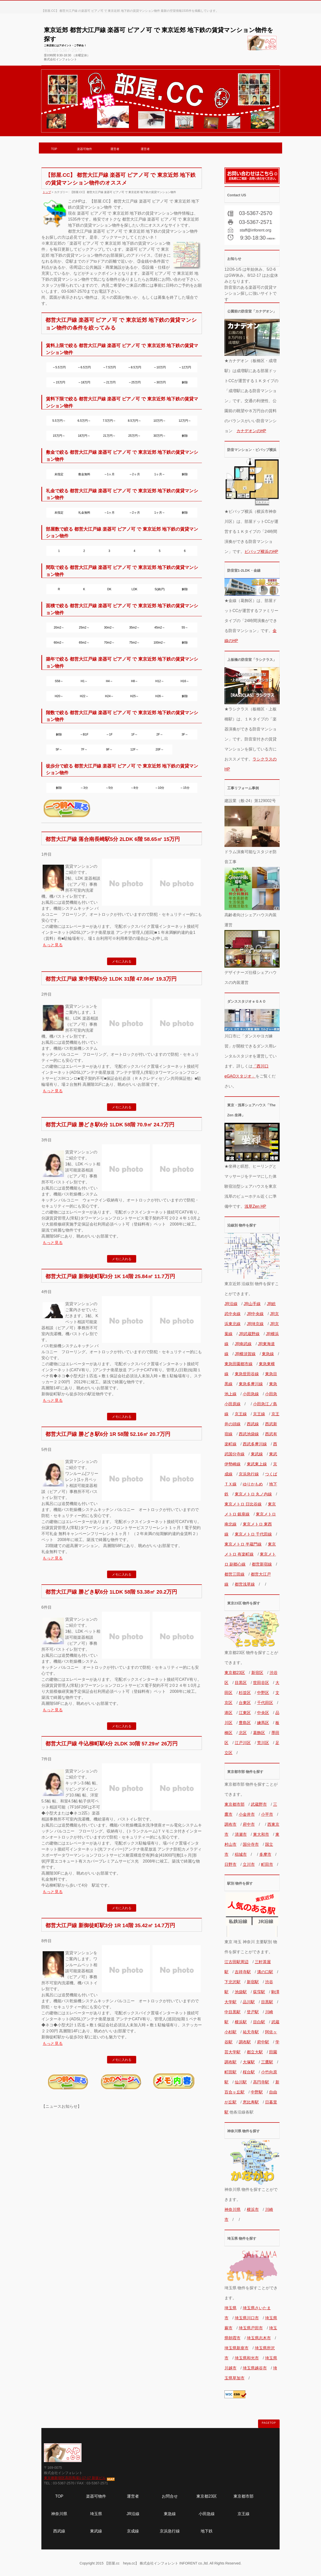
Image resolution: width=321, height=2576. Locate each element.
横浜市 (253, 2209)
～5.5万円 (59, 367)
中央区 (263, 1713)
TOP (54, 148)
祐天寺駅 (251, 2032)
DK (109, 589)
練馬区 (263, 1723)
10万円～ (159, 420)
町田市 (267, 1864)
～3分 (84, 788)
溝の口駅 (265, 1972)
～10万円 (159, 367)
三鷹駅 (267, 2062)
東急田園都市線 (238, 1364)
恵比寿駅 (251, 2102)
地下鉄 (207, 2531)
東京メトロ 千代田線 (253, 1534)
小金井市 (247, 1814)
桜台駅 (249, 2072)
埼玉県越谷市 (255, 2368)
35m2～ (134, 627)
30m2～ (109, 627)
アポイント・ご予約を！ (73, 45)
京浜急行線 (249, 1474)
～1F (109, 734)
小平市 (267, 1814)
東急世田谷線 (247, 1374)
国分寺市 (251, 1844)
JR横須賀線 (245, 1354)
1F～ (134, 734)
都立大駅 (255, 2052)
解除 (185, 382)
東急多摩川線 (251, 1384)
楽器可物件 (84, 148)
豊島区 (245, 1723)
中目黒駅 (232, 2012)
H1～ (84, 681)
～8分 (134, 788)
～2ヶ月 (134, 474)
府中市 (249, 1824)
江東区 (245, 1713)
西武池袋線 (249, 1434)
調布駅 (245, 2042)
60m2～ (59, 642)
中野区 (263, 1693)
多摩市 (265, 1854)
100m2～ (159, 642)
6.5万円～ (84, 420)
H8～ (134, 681)
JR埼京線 (255, 1324)
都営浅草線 (245, 1584)
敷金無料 (84, 474)
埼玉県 (230, 2308)
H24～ (109, 696)
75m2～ (134, 642)
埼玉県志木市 (259, 2338)
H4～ (109, 681)
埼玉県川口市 (247, 2318)
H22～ (84, 696)
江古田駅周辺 (236, 1962)
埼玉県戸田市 (251, 2328)
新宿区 (257, 1673)
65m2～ (84, 642)
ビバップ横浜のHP (261, 551)
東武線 (257, 1454)
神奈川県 (232, 2209)
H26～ (159, 696)
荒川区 (263, 1743)
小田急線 (251, 1394)
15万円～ (59, 435)
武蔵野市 (259, 1804)
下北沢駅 (232, 1982)
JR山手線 (252, 1304)
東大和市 (261, 1834)
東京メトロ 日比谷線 (243, 1504)
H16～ (185, 681)
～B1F (84, 734)
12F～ (134, 749)
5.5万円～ (59, 420)
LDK (134, 589)
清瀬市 (241, 1834)
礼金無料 (84, 512)
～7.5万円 (109, 367)
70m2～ (109, 642)
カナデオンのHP (251, 431)
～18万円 (84, 382)
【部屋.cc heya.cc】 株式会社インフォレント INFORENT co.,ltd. (156, 2563)
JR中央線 (255, 1314)
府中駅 (263, 2042)
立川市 (249, 1864)
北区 (243, 1733)
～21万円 (109, 382)
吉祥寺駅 (243, 1972)
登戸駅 (253, 2012)
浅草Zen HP (255, 1206)
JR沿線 (230, 1304)
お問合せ (170, 2496)
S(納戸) (160, 589)
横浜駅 (241, 2022)
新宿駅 (253, 1982)
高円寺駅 (261, 2082)
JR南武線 (243, 1344)
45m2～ (159, 627)
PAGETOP (269, 2422)
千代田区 (265, 1703)
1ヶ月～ (159, 474)
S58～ (59, 681)
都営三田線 (234, 1574)
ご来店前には (51, 45)
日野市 (230, 1864)
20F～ (159, 749)
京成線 (133, 2531)
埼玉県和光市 (247, 2358)
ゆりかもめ (253, 1484)
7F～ (84, 749)
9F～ (109, 749)
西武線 (253, 1424)
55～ (185, 627)
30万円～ (159, 435)
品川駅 (249, 2002)
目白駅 (259, 2022)
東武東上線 (257, 1464)
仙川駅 (241, 2082)
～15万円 (59, 382)
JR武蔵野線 (249, 1334)
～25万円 (134, 382)
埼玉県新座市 (236, 2348)
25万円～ (134, 435)
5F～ (59, 749)
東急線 (268, 1354)
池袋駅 (241, 1992)
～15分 (184, 788)
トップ (47, 192)
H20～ (59, 696)
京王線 (241, 1414)
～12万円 (185, 367)
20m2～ (59, 627)
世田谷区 (261, 1683)
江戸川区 (243, 1743)
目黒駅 (267, 2002)
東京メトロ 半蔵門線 (243, 1544)
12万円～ (185, 420)
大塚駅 (249, 2062)
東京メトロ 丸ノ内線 (253, 1494)
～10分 (159, 788)
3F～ (185, 734)
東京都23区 (234, 1673)
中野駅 (257, 2092)
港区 (228, 1713)
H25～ (134, 696)
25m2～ (84, 627)
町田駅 (230, 2072)
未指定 (58, 474)
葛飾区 (259, 1733)
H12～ (159, 681)
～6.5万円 (84, 367)
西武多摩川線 (255, 1444)
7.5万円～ (109, 420)
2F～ (159, 734)
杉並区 (245, 1693)
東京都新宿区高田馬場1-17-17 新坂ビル (75, 2478)
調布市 (230, 1824)
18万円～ (84, 435)
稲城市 (241, 1854)
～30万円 (159, 382)
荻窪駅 (259, 1992)
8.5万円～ (134, 420)
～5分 (109, 788)
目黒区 (241, 1683)
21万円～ (109, 435)
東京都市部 (234, 1804)
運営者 (114, 148)
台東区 (245, 1703)
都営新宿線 (262, 1564)
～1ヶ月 (109, 474)
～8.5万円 (134, 367)
